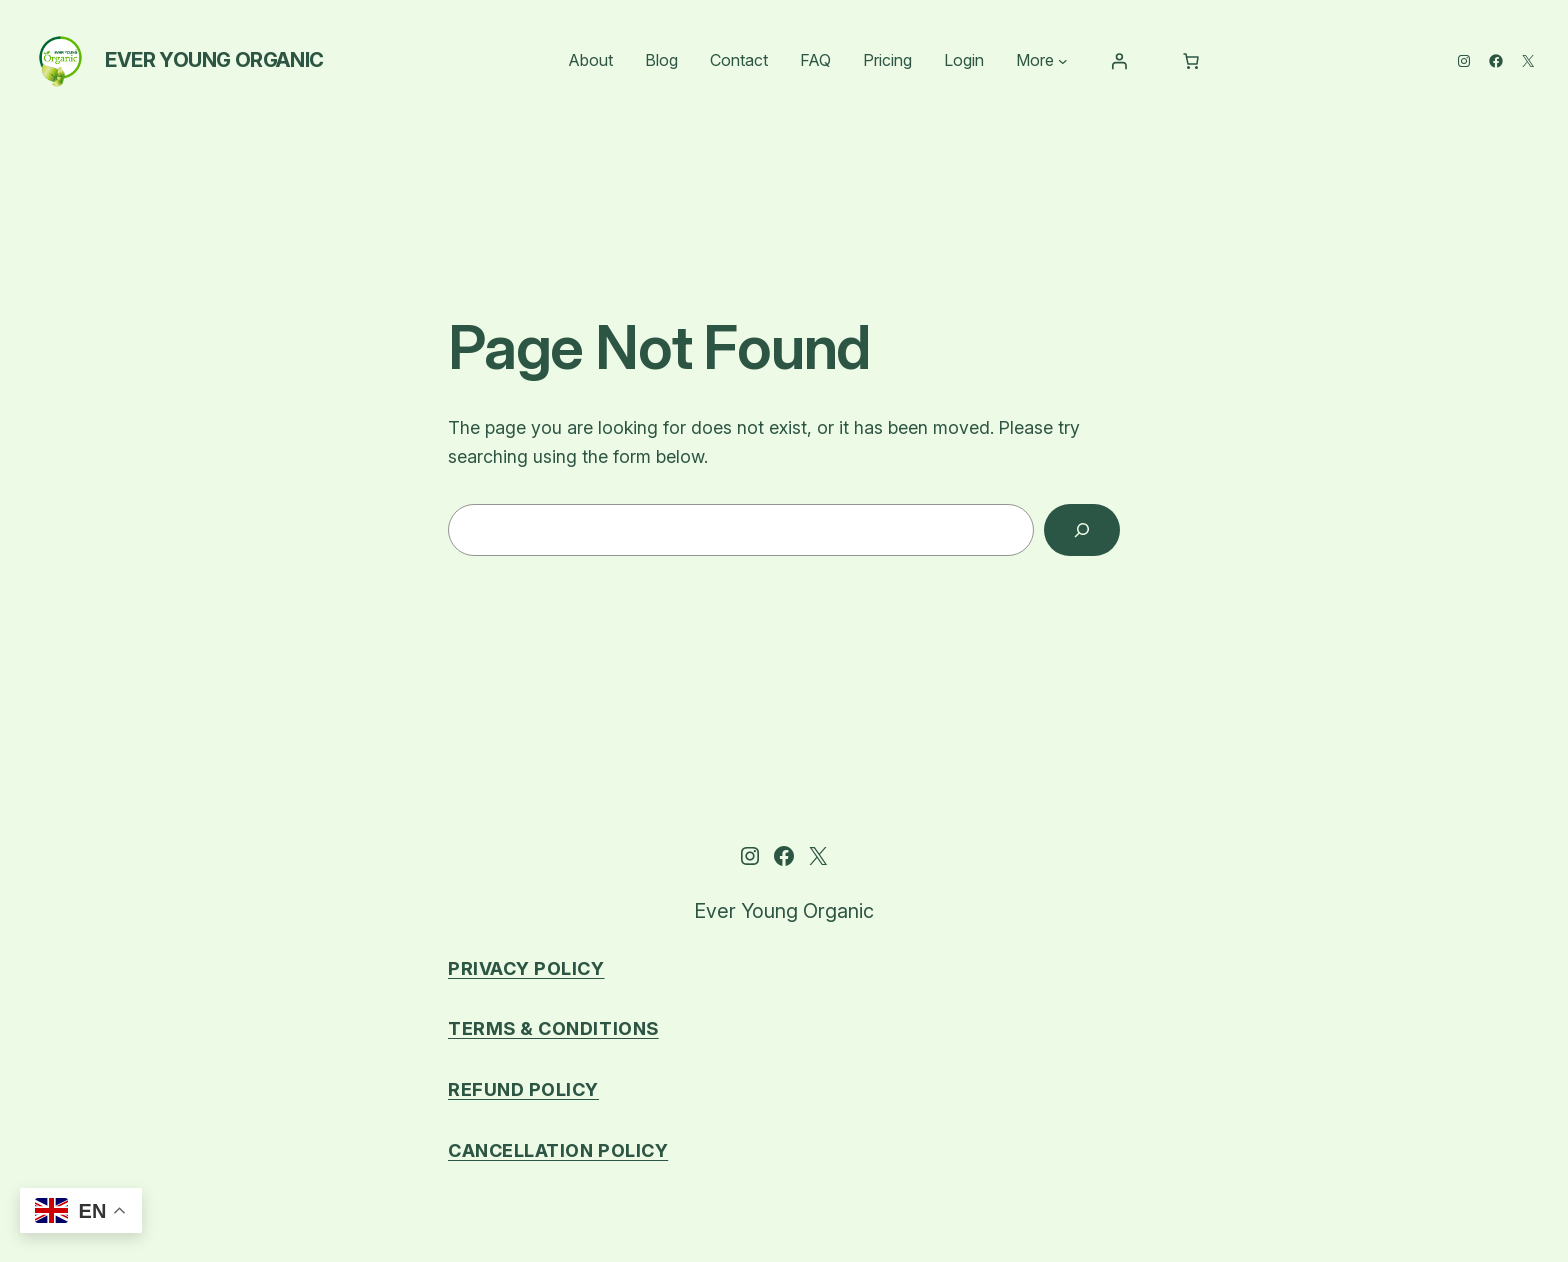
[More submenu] (1063, 61)
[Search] (1082, 530)
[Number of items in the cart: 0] (1191, 61)
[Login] (1119, 61)
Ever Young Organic (214, 60)
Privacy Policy (526, 968)
